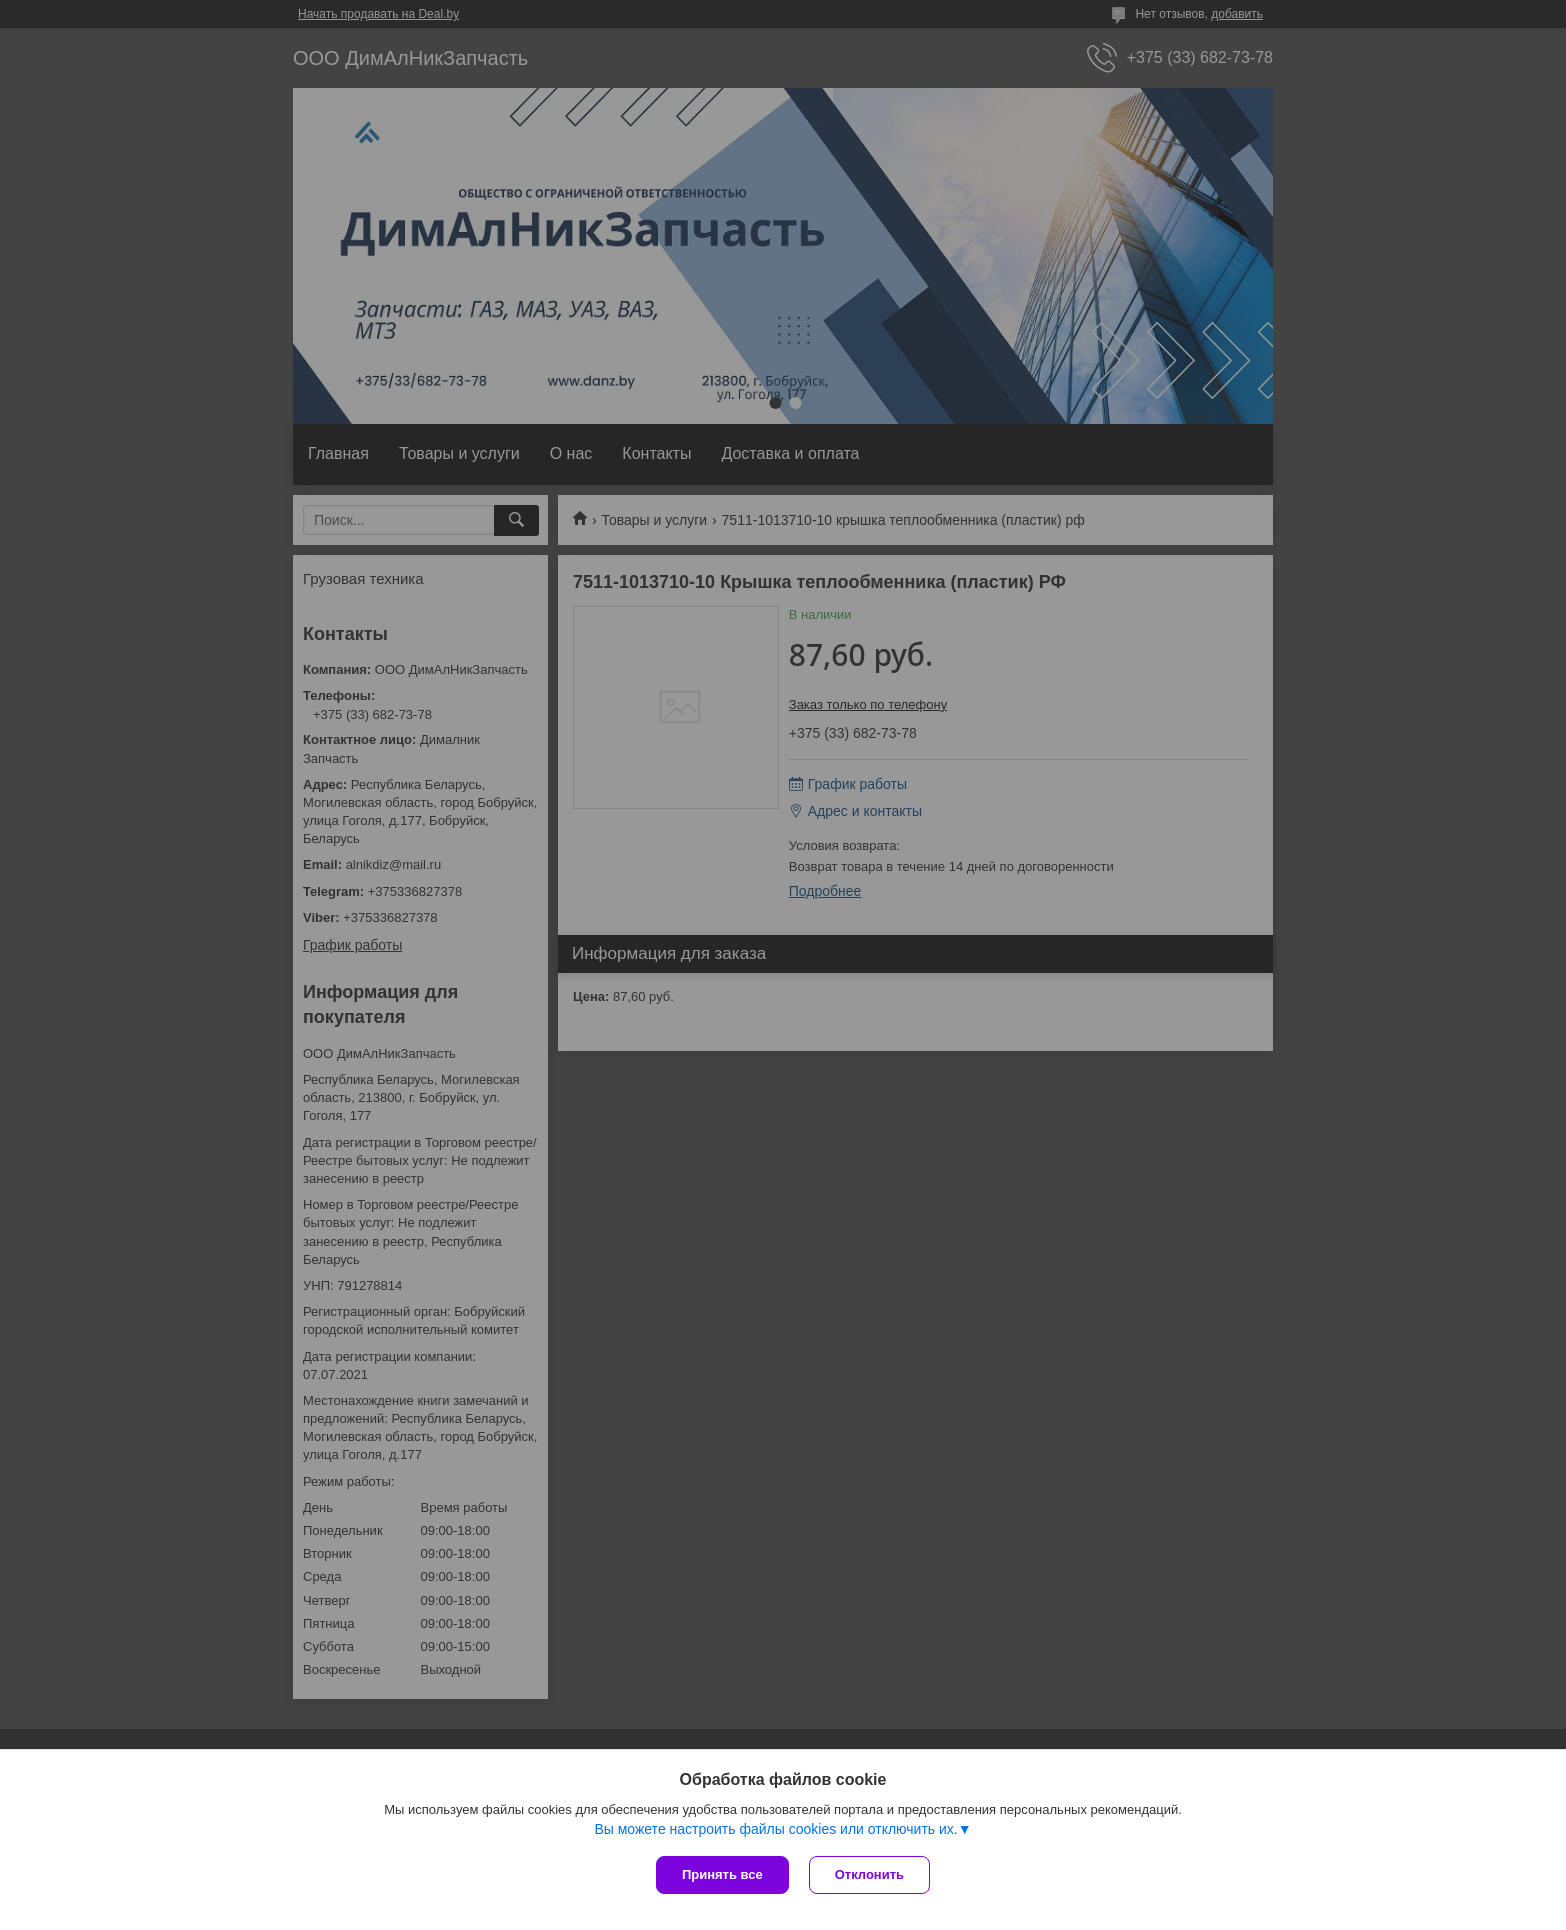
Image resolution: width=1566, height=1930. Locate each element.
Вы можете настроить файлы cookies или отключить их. (775, 1829)
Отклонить (869, 1874)
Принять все (722, 1874)
